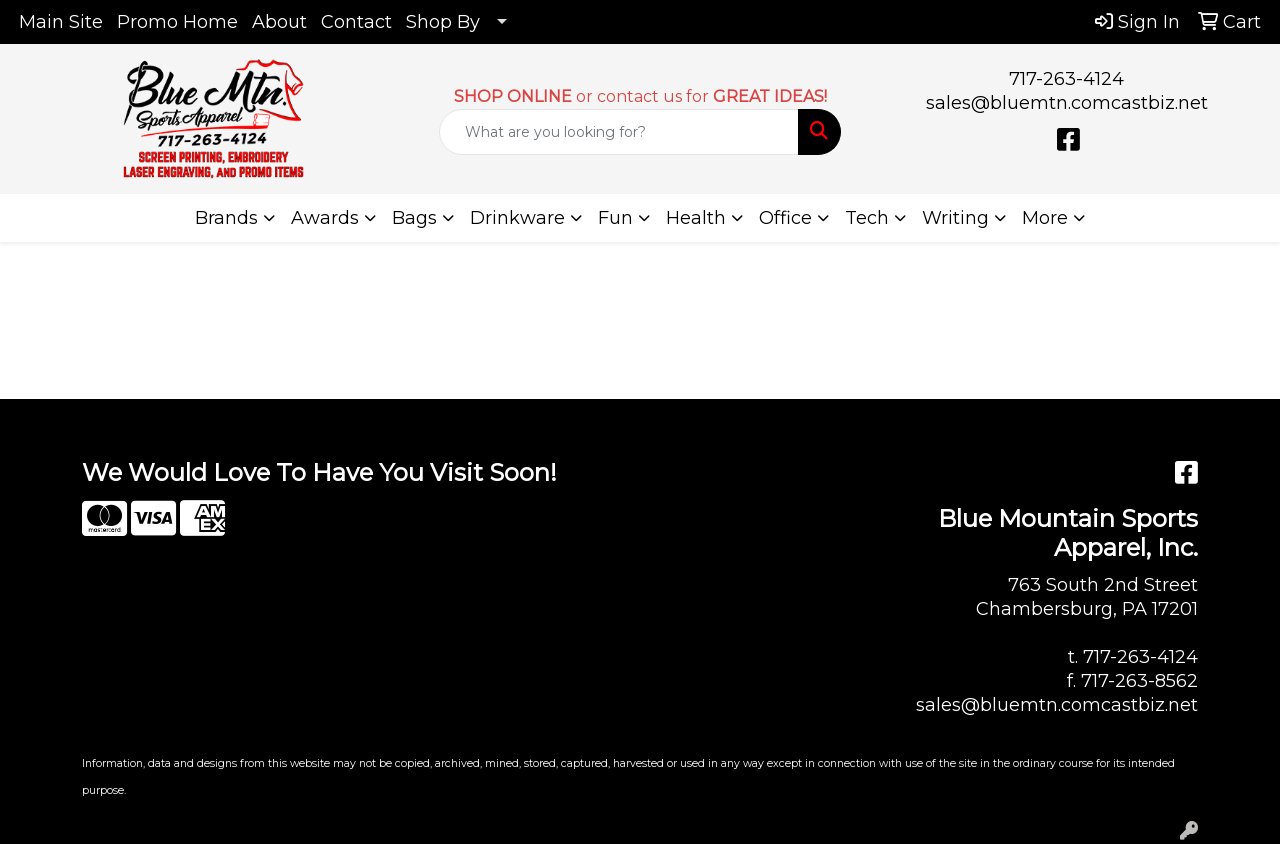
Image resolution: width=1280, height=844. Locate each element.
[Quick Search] (619, 132)
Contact (356, 22)
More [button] (1045, 218)
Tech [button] (867, 218)
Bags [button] (414, 218)
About (279, 22)
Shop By (443, 22)
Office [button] (785, 218)
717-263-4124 (1066, 79)
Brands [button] (226, 218)
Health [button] (696, 218)
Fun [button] (615, 218)
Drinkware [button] (517, 218)
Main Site (61, 22)
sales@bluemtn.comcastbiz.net (1067, 103)
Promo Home (177, 22)
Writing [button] (955, 218)
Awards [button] (325, 218)
